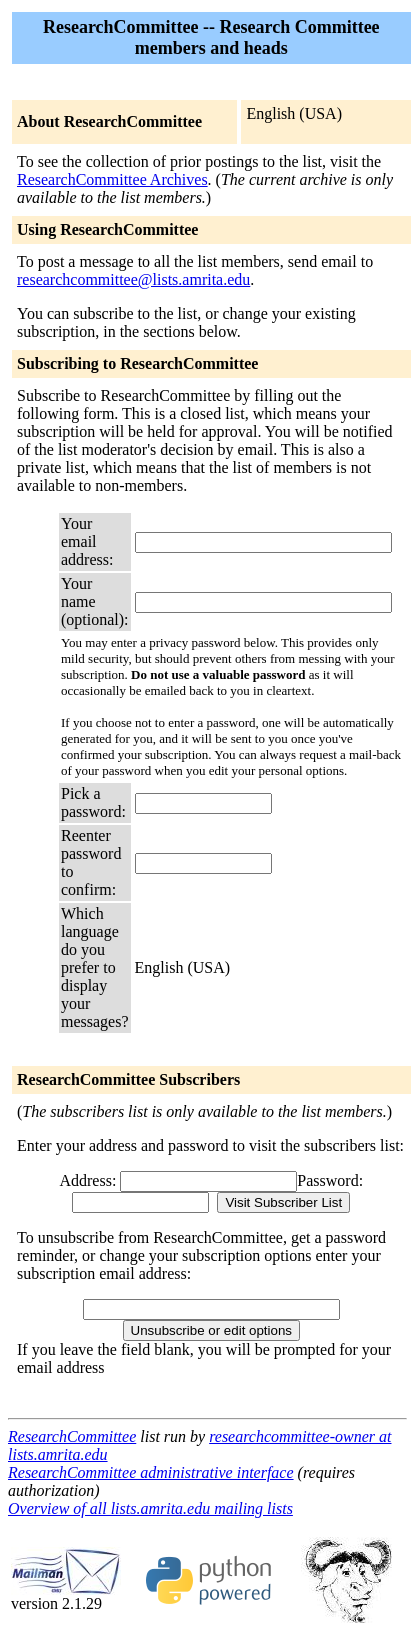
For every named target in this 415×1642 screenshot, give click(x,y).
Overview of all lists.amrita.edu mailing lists (150, 1508)
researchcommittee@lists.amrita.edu (133, 279)
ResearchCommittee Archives (112, 179)
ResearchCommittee (72, 1436)
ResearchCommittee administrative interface (151, 1472)
